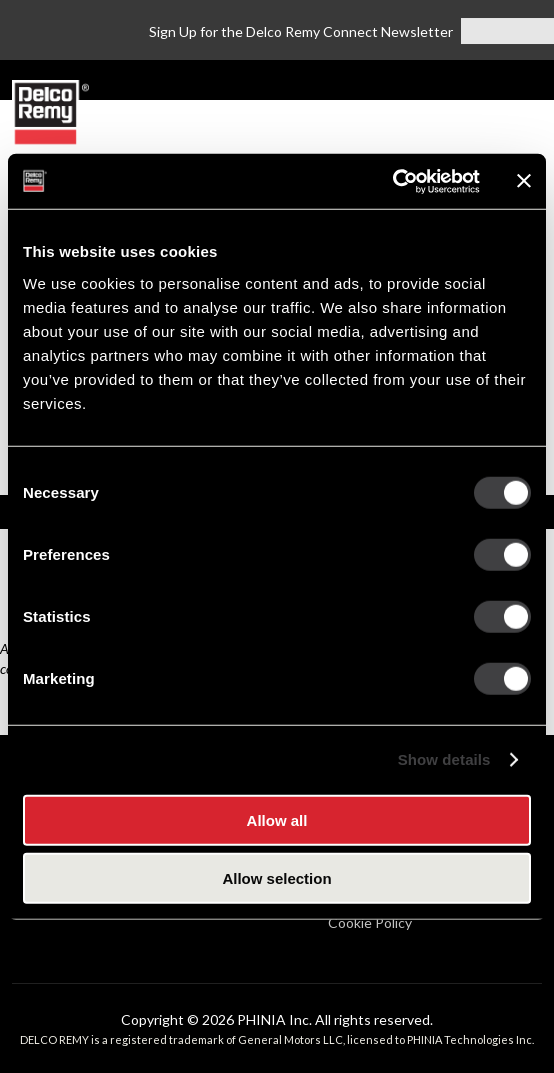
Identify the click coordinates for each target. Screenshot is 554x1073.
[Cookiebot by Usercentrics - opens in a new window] (392, 181)
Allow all (277, 819)
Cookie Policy (370, 922)
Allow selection (276, 878)
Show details (444, 759)
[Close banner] (524, 181)
